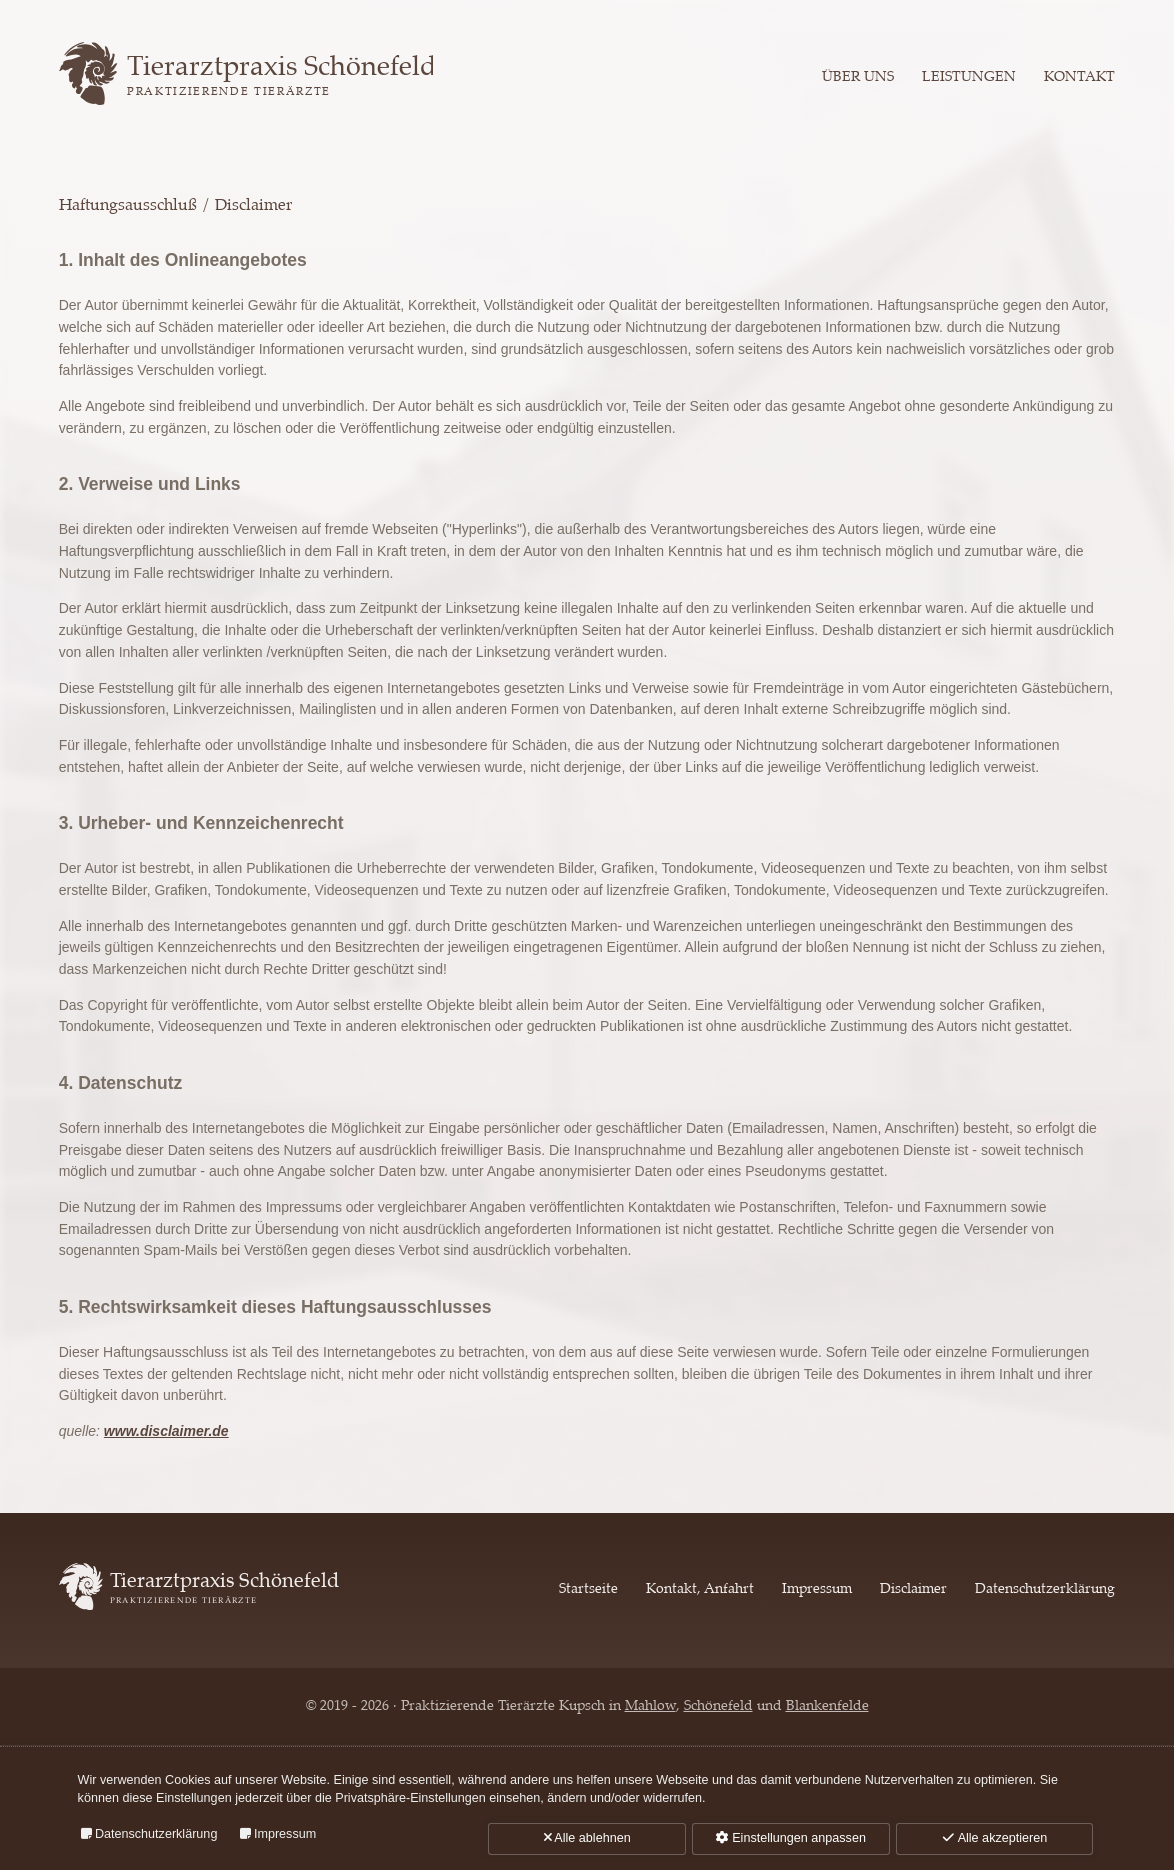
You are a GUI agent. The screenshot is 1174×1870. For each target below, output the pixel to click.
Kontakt (1079, 76)
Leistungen (969, 76)
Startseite (588, 1589)
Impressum (817, 1589)
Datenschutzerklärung (1045, 1589)
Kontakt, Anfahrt (700, 1589)
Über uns (858, 76)
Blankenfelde (827, 1706)
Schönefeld (718, 1706)
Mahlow (650, 1706)
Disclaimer (913, 1589)
